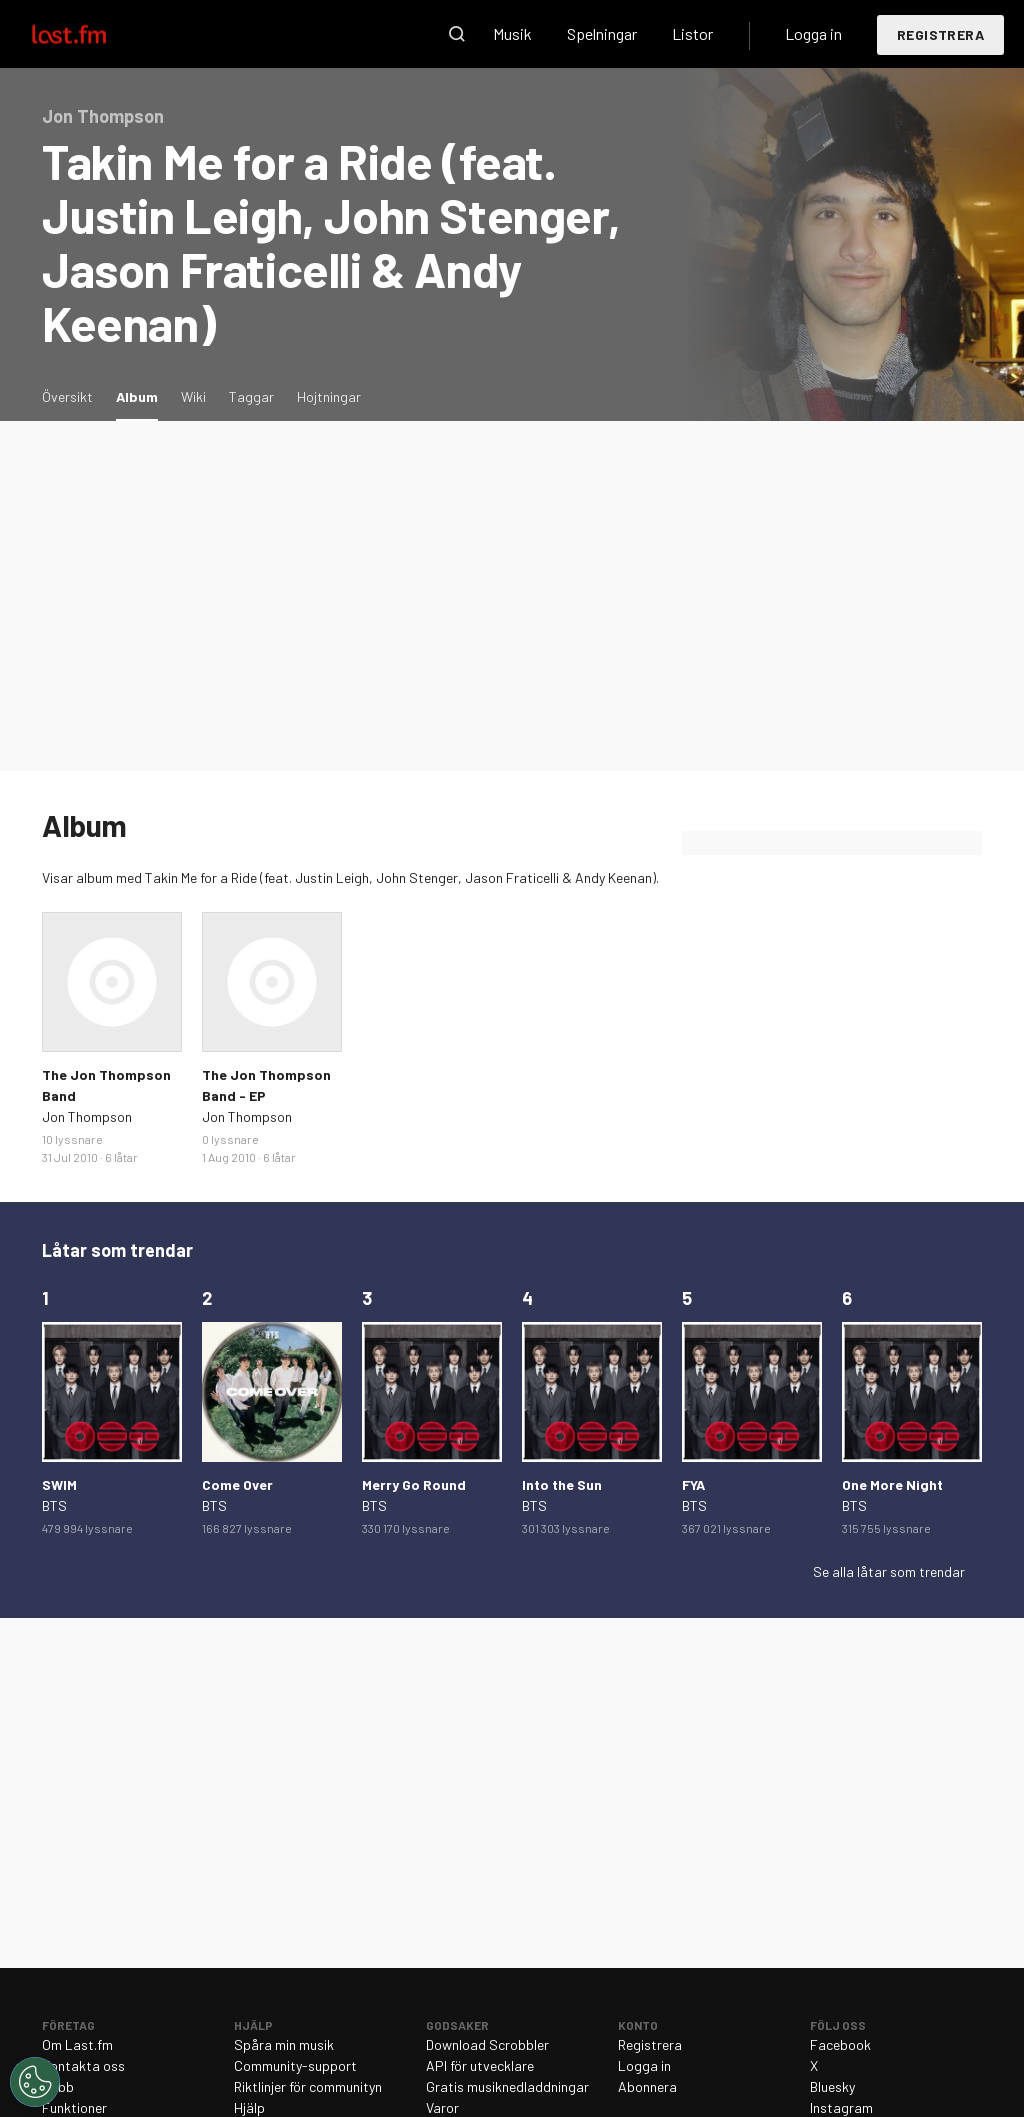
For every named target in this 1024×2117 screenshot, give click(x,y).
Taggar (251, 396)
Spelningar (602, 33)
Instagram (841, 2107)
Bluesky (832, 2086)
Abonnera (647, 2086)
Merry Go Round (414, 1484)
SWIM (59, 1484)
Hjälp (249, 2107)
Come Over (237, 1484)
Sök (457, 34)
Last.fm (92, 34)
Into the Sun (562, 1484)
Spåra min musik (284, 2044)
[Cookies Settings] (35, 2082)
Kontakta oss (83, 2065)
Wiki (193, 396)
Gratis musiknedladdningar (507, 2086)
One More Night (892, 1484)
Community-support (295, 2065)
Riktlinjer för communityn (308, 2086)
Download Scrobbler (487, 2044)
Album (142, 395)
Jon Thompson (87, 1116)
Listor (692, 33)
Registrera (940, 34)
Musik (512, 33)
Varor (442, 2107)
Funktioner (74, 2107)
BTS (54, 1505)
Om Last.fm (77, 2044)
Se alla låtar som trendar (889, 1571)
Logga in (813, 33)
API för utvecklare (480, 2065)
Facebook (840, 2044)
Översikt (67, 396)
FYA (693, 1484)
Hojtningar (329, 396)
